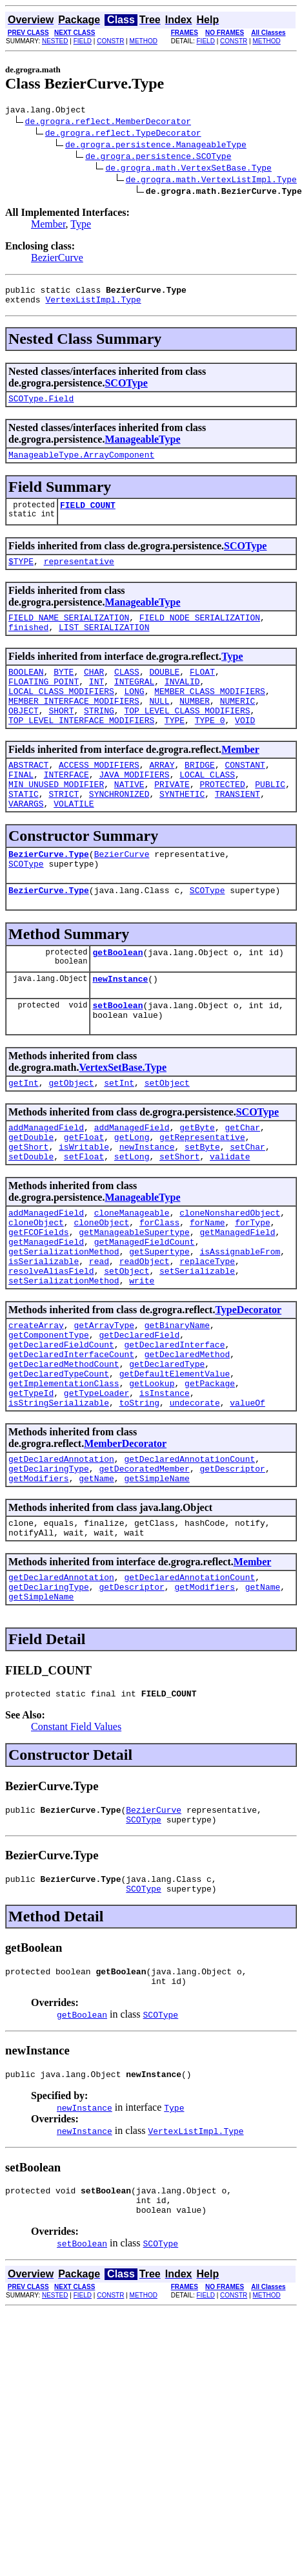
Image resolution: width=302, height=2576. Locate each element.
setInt (119, 1137)
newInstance (120, 1027)
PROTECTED (222, 819)
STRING (99, 737)
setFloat (84, 1218)
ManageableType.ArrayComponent (81, 464)
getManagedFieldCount (144, 1311)
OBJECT (23, 737)
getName (96, 1579)
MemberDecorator (125, 1538)
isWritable (84, 1206)
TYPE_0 (210, 749)
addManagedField (46, 1183)
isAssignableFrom (239, 1323)
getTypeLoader (96, 1486)
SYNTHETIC (182, 830)
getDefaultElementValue (174, 1462)
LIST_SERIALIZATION (104, 644)
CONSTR (110, 41)
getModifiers (38, 1579)
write (141, 1358)
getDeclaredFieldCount (61, 1427)
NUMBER (194, 726)
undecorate (195, 1497)
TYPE (175, 749)
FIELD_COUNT (88, 516)
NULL (159, 726)
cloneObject (36, 1288)
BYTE (64, 691)
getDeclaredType (167, 1451)
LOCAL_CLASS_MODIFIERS (61, 714)
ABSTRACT (28, 795)
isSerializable (43, 1334)
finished (28, 644)
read (99, 1334)
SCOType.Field (41, 406)
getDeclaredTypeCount (58, 1462)
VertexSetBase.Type (122, 1119)
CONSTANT (245, 795)
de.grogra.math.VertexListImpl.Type (211, 181)
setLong (132, 1218)
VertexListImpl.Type (93, 305)
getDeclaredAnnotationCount (189, 1555)
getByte (197, 1183)
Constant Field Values (76, 1838)
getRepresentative (202, 1195)
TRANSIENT (237, 830)
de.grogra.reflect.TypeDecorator (123, 134)
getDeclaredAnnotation (61, 1555)
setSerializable (197, 1346)
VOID (245, 749)
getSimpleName (156, 1579)
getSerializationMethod (63, 1323)
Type (80, 225)
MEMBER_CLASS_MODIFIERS (209, 714)
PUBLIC (270, 819)
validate (230, 1218)
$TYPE (21, 574)
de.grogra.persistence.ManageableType (156, 146)
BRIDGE (200, 795)
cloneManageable (132, 1276)
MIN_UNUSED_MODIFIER (56, 819)
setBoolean (117, 1055)
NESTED (55, 41)
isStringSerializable (58, 1497)
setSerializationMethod (63, 1358)
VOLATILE (74, 842)
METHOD (143, 41)
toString (139, 1497)
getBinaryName (177, 1404)
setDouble (31, 1218)
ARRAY (161, 795)
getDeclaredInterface (174, 1427)
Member (48, 225)
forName (207, 1288)
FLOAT (202, 691)
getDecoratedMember (144, 1567)
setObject (167, 1137)
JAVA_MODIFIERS (134, 807)
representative (79, 574)
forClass (159, 1288)
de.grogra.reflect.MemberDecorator (108, 123)
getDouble (31, 1195)
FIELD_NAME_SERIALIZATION (68, 633)
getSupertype (159, 1323)
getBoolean (117, 998)
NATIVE (129, 819)
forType (252, 1288)
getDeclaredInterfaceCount (71, 1439)
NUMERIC (238, 726)
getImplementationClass (63, 1474)
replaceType (207, 1334)
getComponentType (48, 1416)
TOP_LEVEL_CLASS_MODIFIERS (187, 737)
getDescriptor (232, 1567)
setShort (179, 1218)
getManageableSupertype (134, 1299)
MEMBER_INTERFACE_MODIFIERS (73, 726)
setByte (202, 1206)
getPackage (210, 1474)
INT (96, 702)
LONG (134, 714)
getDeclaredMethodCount (63, 1451)
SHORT (61, 737)
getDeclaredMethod (187, 1439)
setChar (247, 1206)
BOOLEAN (26, 691)
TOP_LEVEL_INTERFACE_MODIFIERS (81, 749)
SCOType (126, 388)
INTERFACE (66, 807)
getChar (242, 1183)
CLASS (126, 691)
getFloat (84, 1195)
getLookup (151, 1474)
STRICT (63, 830)
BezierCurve (57, 259)
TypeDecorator (248, 1387)
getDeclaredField (139, 1416)
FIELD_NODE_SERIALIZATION (199, 633)
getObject (71, 1137)
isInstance (164, 1486)
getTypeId (31, 1486)
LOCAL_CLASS (207, 807)
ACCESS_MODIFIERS (99, 795)
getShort (28, 1206)
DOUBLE (164, 691)
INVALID (182, 702)
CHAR (94, 691)
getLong (132, 1195)
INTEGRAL (134, 702)
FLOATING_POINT (43, 702)
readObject (144, 1334)
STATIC (23, 830)
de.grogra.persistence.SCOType (158, 158)
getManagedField (237, 1299)
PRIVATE (172, 819)
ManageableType (142, 446)
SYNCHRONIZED (119, 830)
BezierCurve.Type (48, 894)
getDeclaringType (48, 1567)
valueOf (247, 1497)
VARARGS (26, 842)
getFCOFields (38, 1299)
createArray (36, 1404)
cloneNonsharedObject (229, 1276)
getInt (23, 1137)
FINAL (21, 807)
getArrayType (104, 1404)
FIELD (83, 41)
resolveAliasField (51, 1346)
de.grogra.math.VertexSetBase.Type (188, 169)
